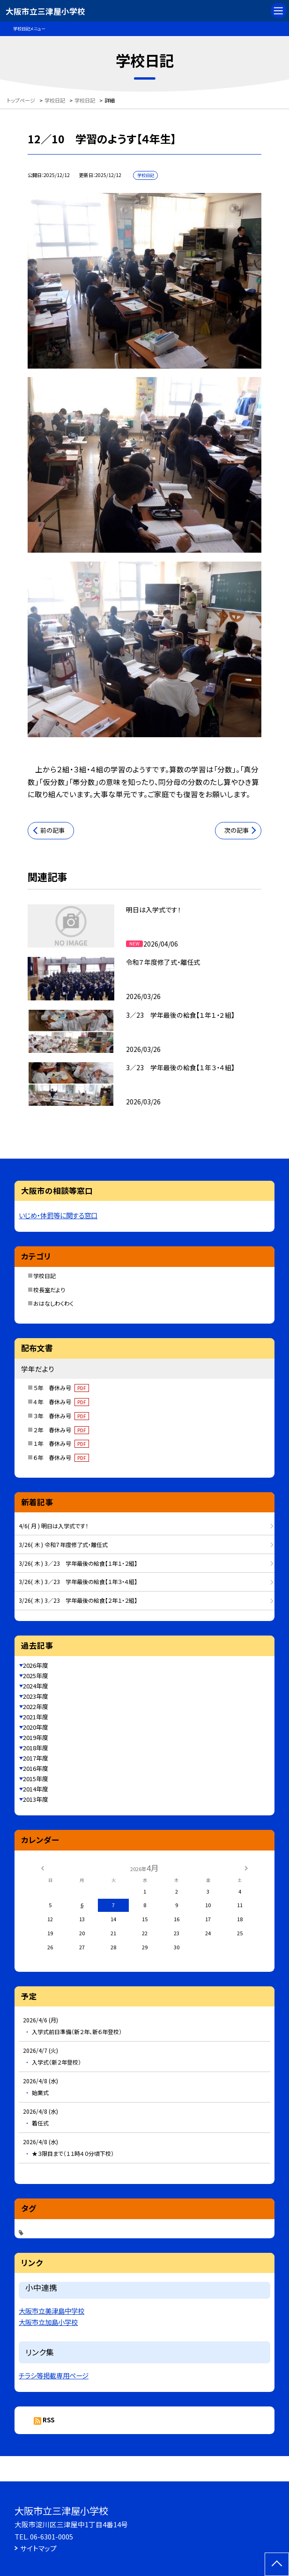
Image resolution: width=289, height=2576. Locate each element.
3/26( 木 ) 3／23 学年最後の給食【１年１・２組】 (78, 1563)
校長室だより (49, 1290)
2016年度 (35, 1768)
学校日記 (44, 1276)
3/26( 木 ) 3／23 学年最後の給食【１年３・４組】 (78, 1581)
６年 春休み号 (61, 1457)
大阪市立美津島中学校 (51, 2311)
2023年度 (35, 1696)
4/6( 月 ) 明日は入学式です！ (53, 1526)
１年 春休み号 (61, 1443)
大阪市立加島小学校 (48, 2322)
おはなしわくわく (53, 1303)
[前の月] (42, 1867)
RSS (48, 2419)
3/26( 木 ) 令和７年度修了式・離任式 (63, 1544)
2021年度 (35, 1716)
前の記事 (52, 830)
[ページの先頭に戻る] (277, 2564)
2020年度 (35, 1727)
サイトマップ (38, 2548)
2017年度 (35, 1758)
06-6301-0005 (51, 2536)
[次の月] (246, 1867)
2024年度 (35, 1685)
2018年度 (35, 1747)
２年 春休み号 (61, 1430)
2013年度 (35, 1799)
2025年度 (35, 1675)
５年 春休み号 (61, 1388)
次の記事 (236, 830)
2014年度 (35, 1788)
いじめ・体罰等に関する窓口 (58, 1215)
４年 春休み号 (61, 1402)
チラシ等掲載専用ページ (54, 2375)
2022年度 (35, 1706)
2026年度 (35, 1665)
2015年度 (35, 1778)
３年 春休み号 (61, 1416)
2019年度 (35, 1737)
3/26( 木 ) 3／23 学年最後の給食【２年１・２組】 (78, 1600)
